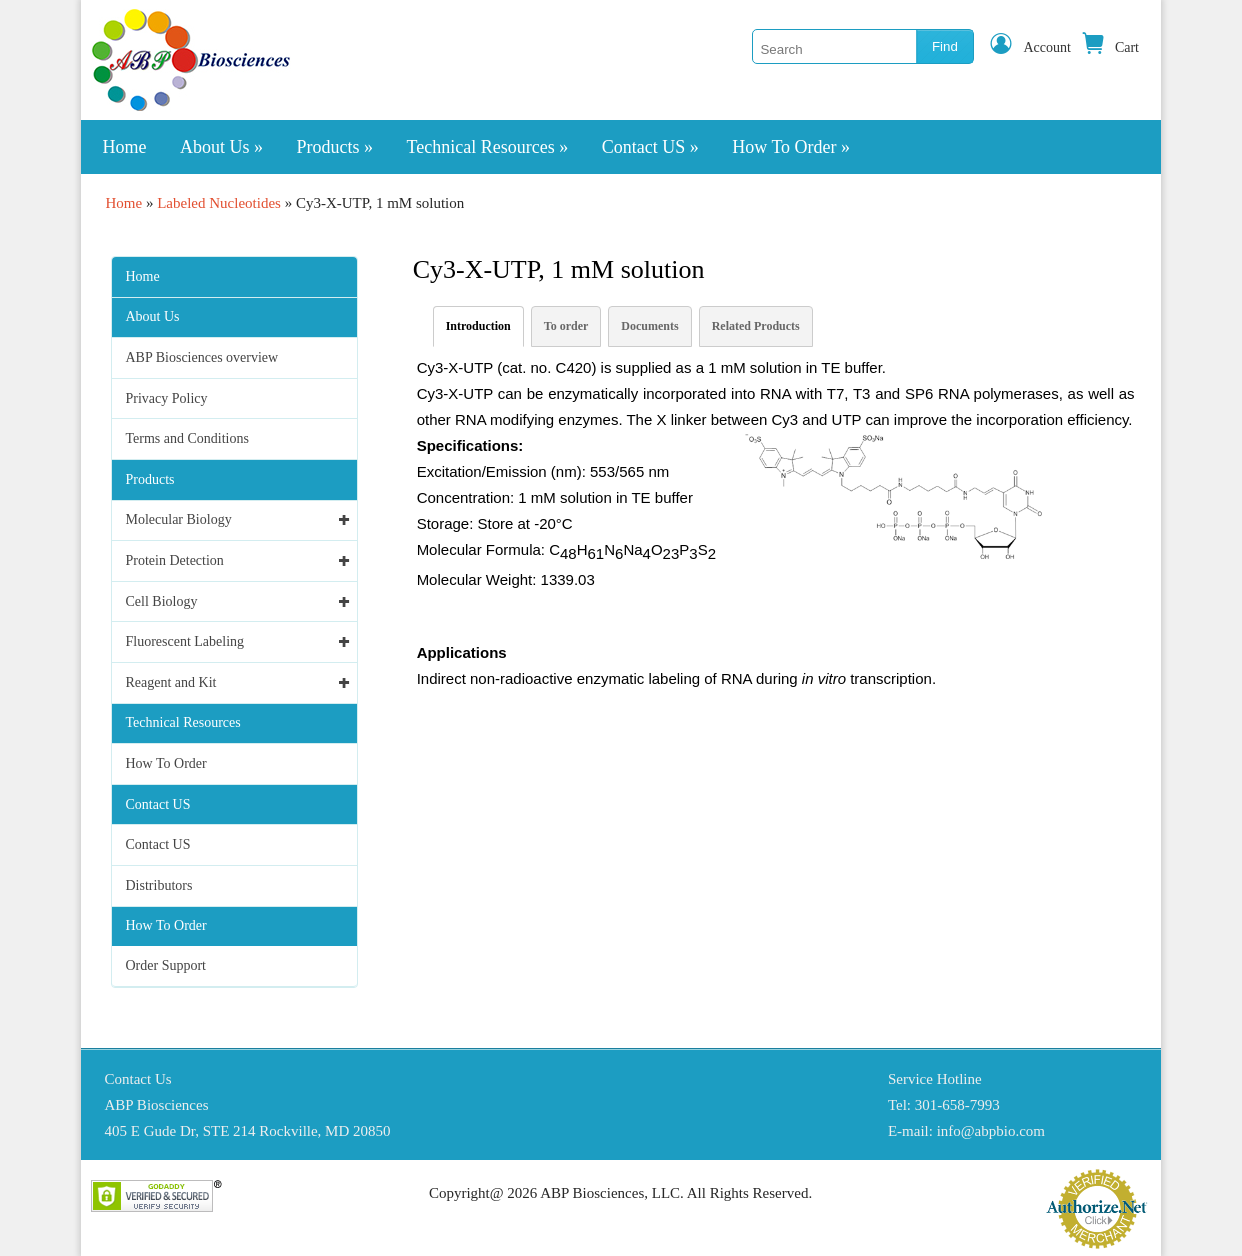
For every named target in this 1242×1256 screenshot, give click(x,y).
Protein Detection (175, 560)
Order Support (166, 965)
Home (125, 147)
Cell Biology (162, 601)
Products (335, 147)
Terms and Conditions (187, 438)
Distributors (159, 885)
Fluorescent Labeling (185, 641)
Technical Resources (488, 147)
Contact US (650, 147)
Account (1029, 47)
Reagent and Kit (171, 682)
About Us (221, 147)
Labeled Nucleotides (219, 203)
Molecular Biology (179, 519)
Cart (1110, 47)
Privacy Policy (167, 398)
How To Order (791, 147)
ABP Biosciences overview (202, 357)
